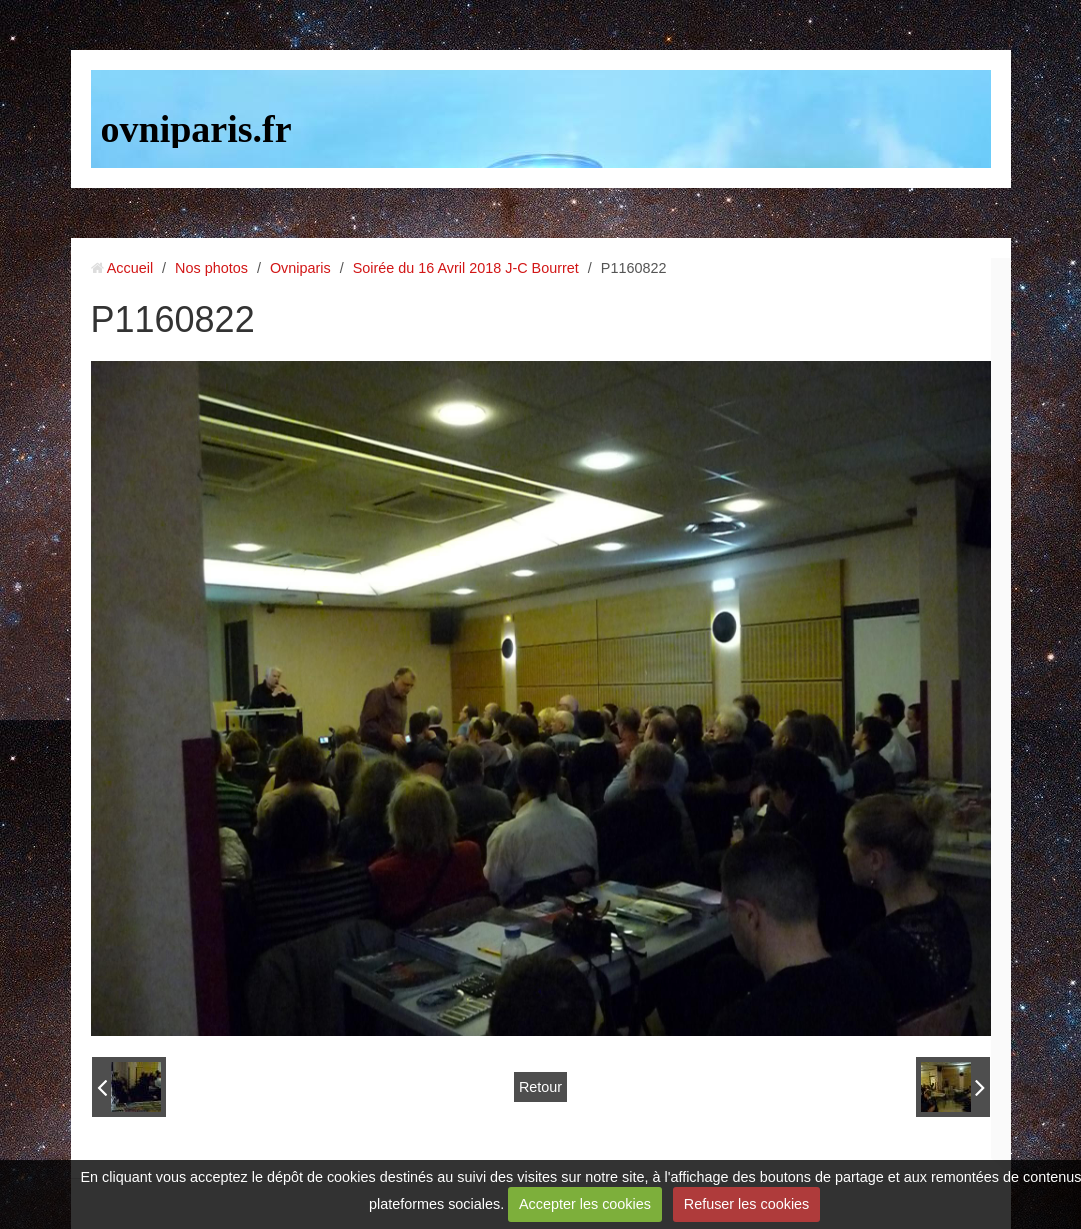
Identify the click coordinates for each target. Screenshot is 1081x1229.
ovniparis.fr (196, 129)
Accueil (130, 268)
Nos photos (211, 268)
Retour (540, 1087)
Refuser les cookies (747, 1204)
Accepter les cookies (585, 1204)
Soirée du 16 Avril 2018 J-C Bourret (466, 268)
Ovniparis (300, 268)
